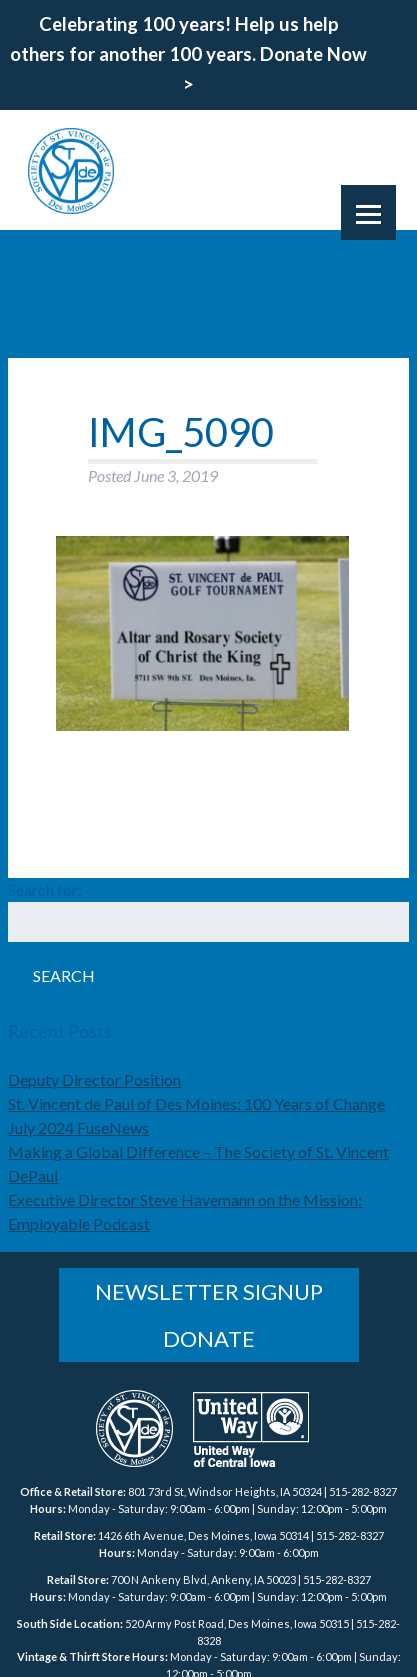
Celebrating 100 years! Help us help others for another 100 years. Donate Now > (188, 54)
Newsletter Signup (209, 1291)
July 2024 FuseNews (78, 1127)
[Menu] (368, 212)
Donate (209, 1338)
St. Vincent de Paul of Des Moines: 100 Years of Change (196, 1103)
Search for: (45, 889)
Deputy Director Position (94, 1079)
